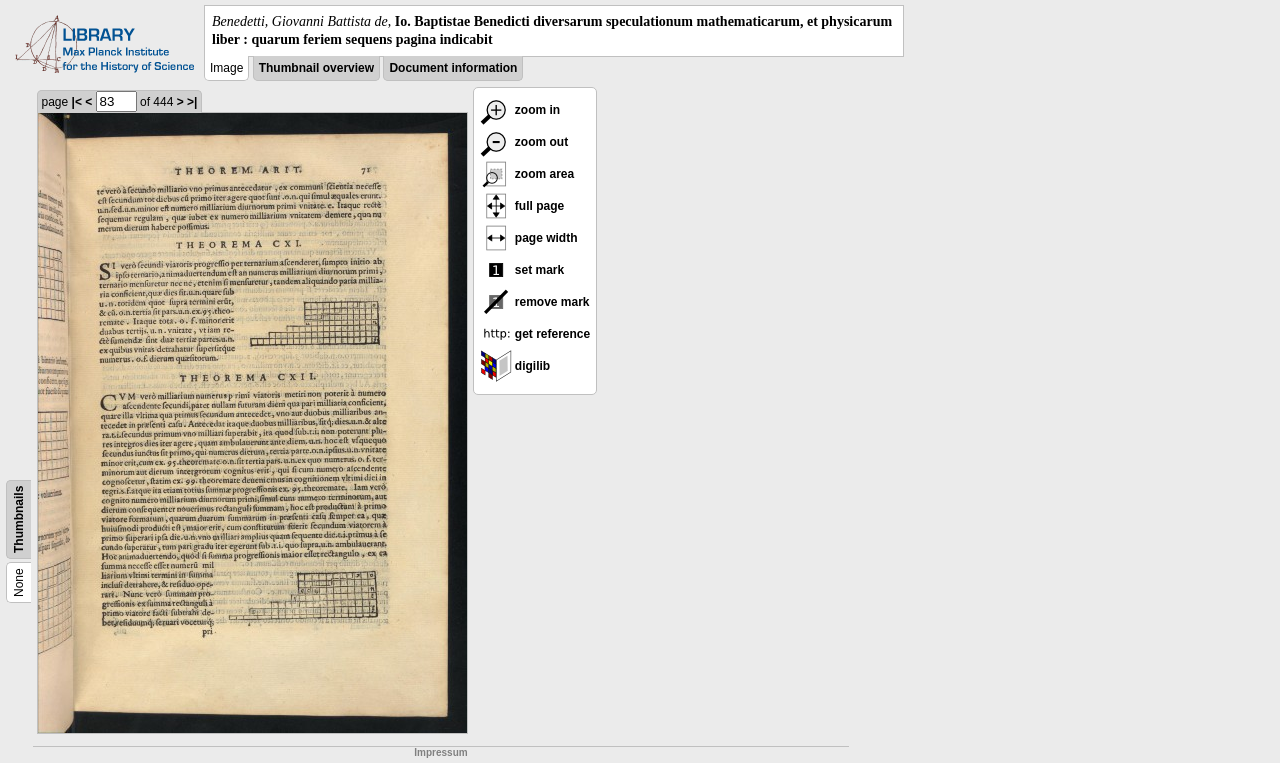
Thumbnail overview (316, 68)
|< (77, 102)
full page (522, 206)
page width (529, 238)
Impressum (440, 752)
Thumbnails (19, 519)
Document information (453, 68)
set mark (522, 270)
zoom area (527, 174)
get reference (535, 334)
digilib (515, 366)
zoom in (520, 110)
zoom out (524, 142)
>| (192, 102)
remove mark (535, 302)
